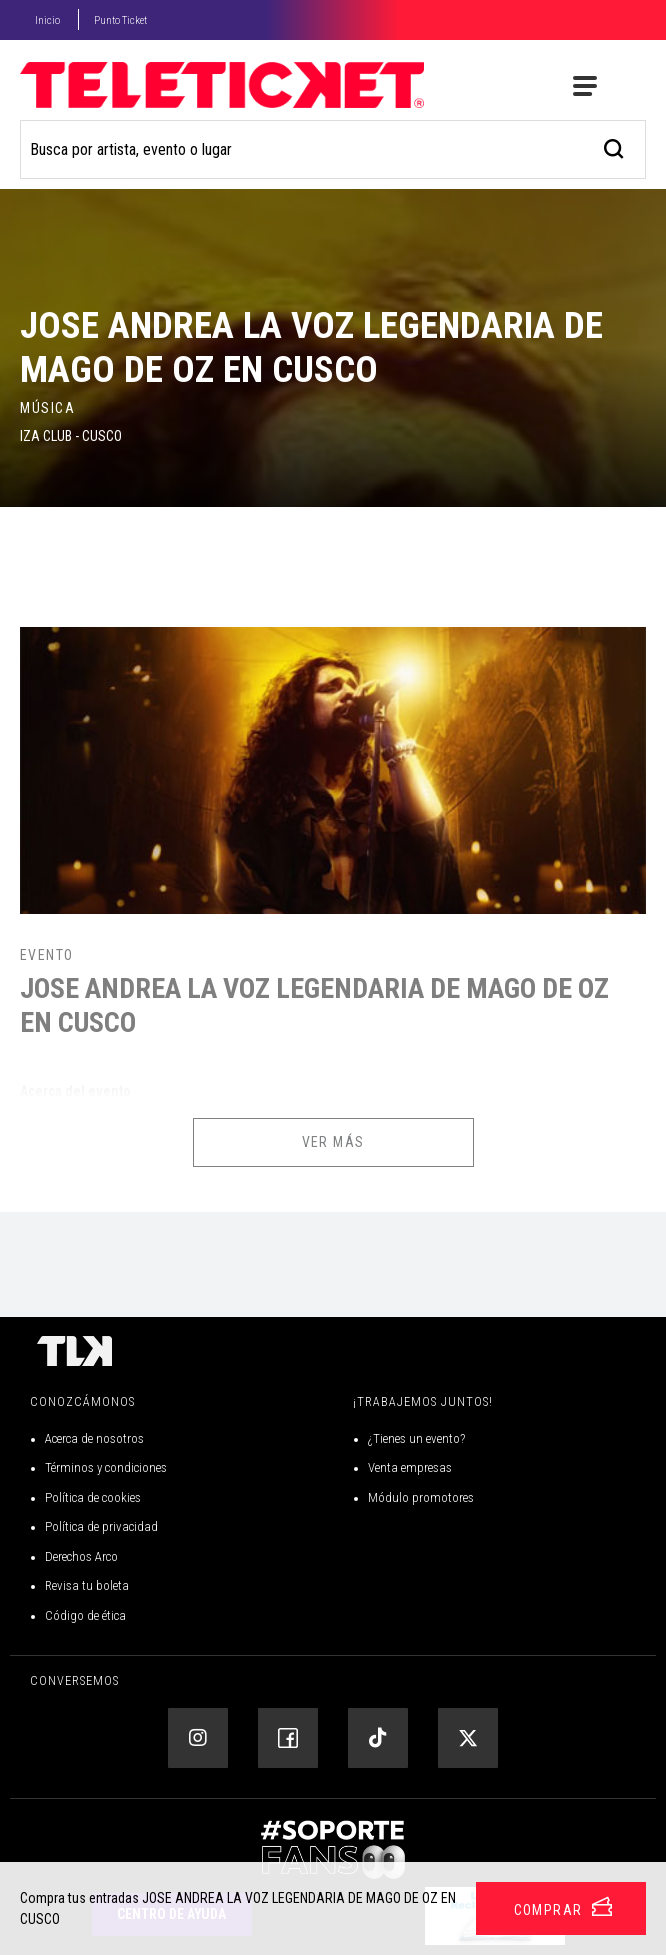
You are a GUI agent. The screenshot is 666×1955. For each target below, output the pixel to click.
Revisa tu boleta (87, 1585)
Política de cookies (93, 1497)
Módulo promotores (421, 1497)
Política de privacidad (101, 1526)
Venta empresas (410, 1467)
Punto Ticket (120, 20)
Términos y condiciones (106, 1467)
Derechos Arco (81, 1556)
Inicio (47, 20)
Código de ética (85, 1615)
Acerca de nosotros (94, 1438)
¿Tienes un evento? (416, 1438)
